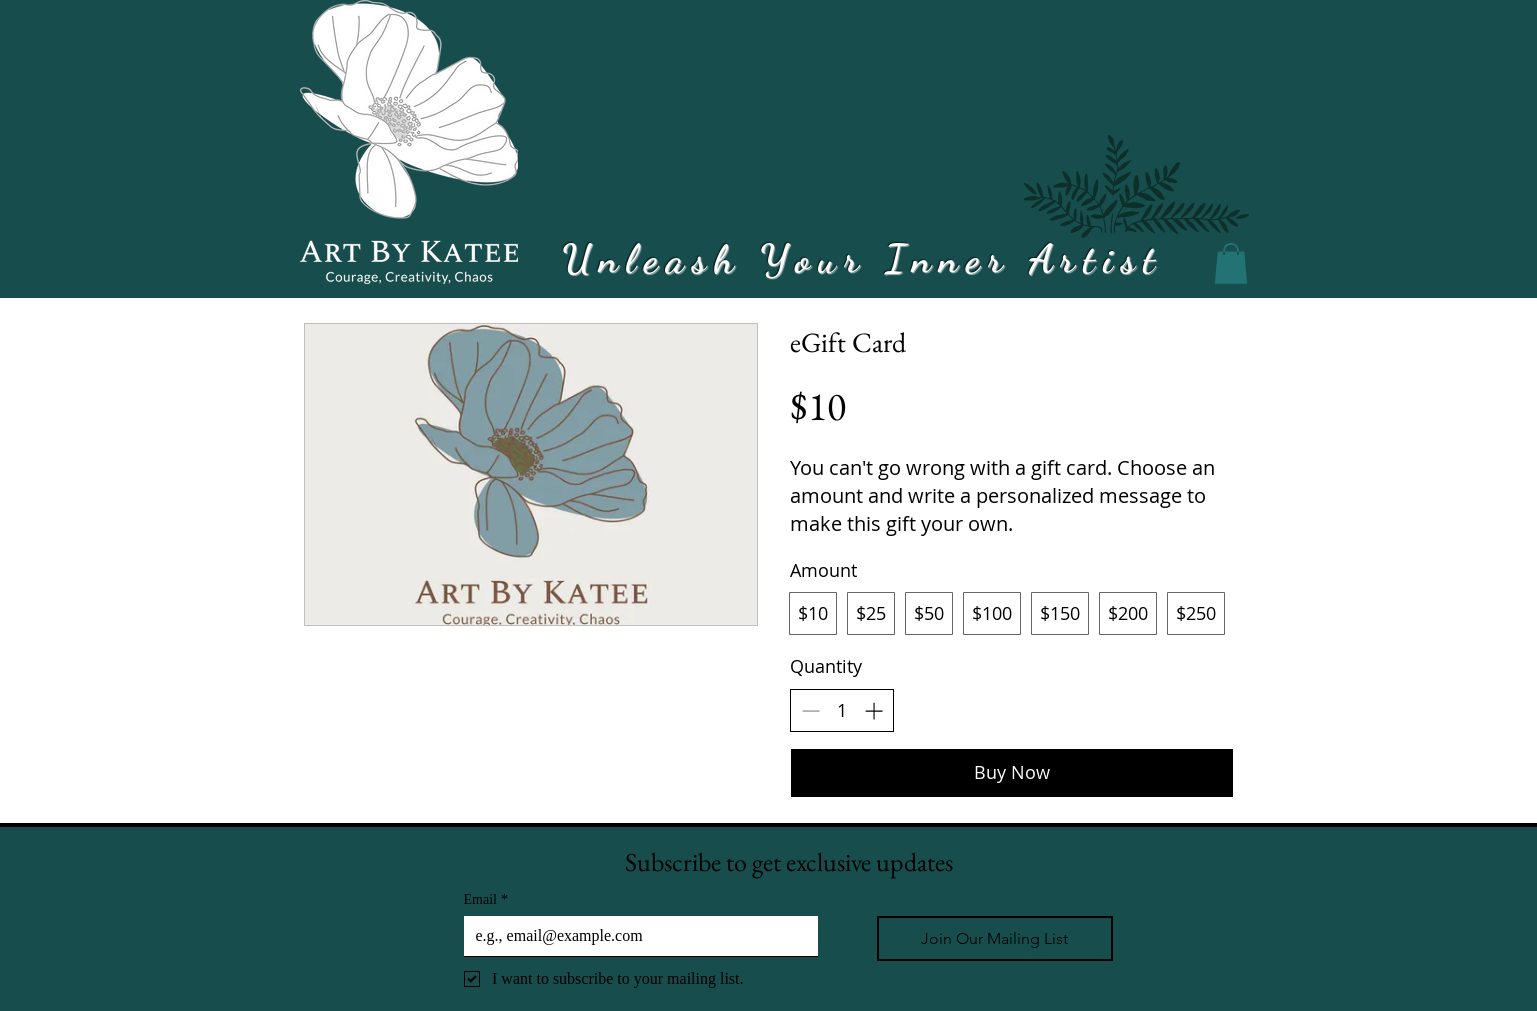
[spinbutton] (842, 710)
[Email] (635, 936)
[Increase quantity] (873, 710)
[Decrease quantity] (810, 710)
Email (486, 899)
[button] (1231, 263)
